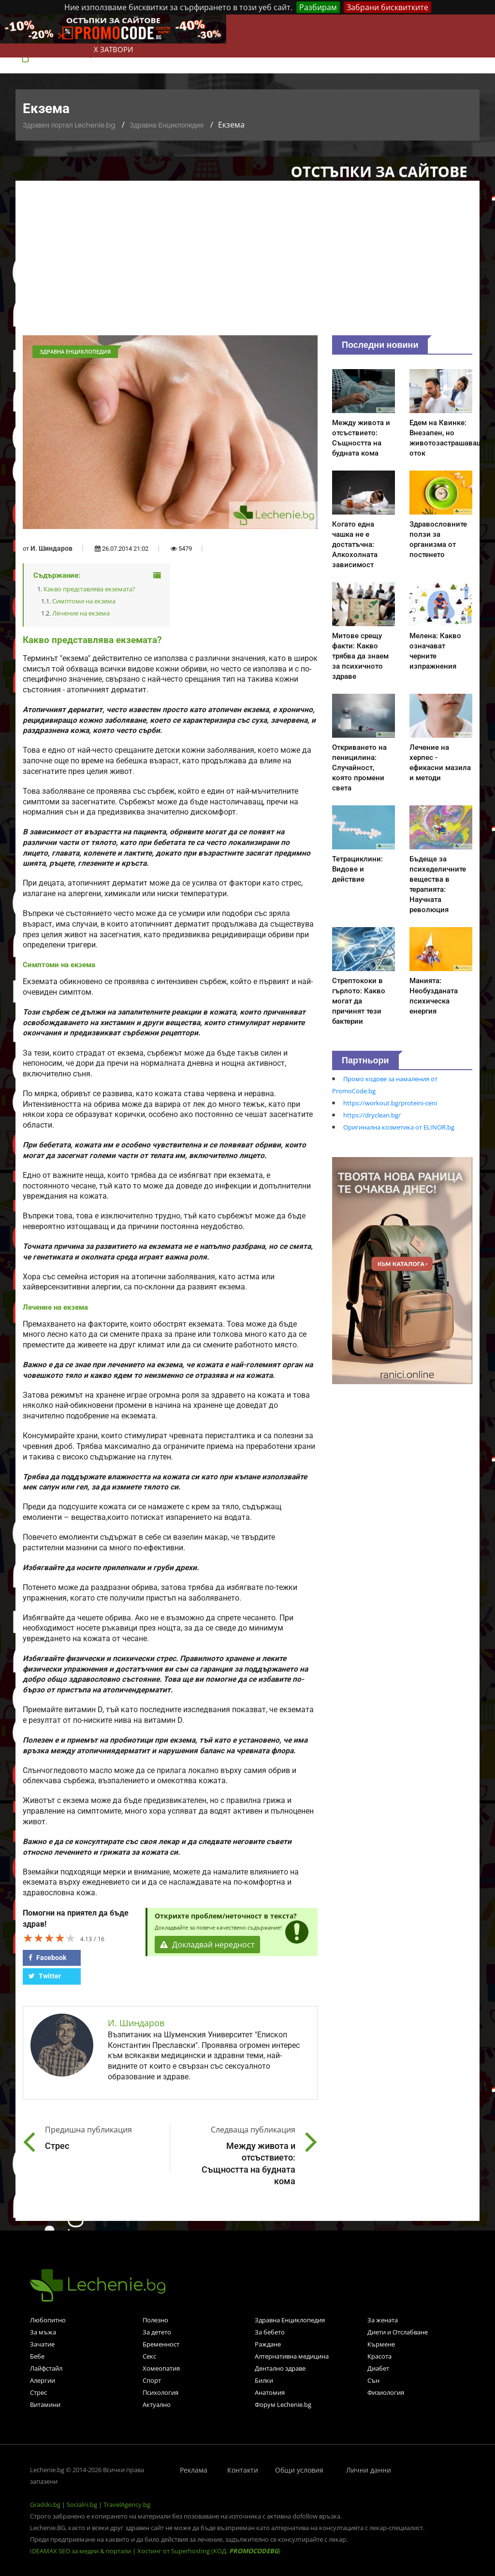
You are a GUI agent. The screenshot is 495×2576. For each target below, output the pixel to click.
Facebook (47, 1957)
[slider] (49, 1938)
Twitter (45, 1976)
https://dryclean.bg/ (372, 1115)
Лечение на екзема (81, 613)
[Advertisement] (247, 262)
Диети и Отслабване (397, 2332)
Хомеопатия (161, 2368)
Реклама (193, 2470)
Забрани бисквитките (387, 7)
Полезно (155, 2320)
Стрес (38, 2392)
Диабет (378, 2368)
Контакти (242, 2470)
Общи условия (299, 2470)
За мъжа (43, 2332)
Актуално (157, 2404)
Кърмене (381, 2344)
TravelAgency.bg (126, 2504)
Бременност (161, 2344)
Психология (160, 2392)
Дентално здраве (280, 2368)
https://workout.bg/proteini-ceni (390, 1103)
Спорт (152, 2380)
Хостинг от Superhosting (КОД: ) (208, 2551)
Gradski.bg (45, 2504)
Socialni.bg (82, 2504)
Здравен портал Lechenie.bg (69, 125)
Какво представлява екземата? (89, 589)
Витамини (45, 2404)
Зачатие (42, 2344)
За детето (157, 2332)
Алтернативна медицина (292, 2356)
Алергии (42, 2380)
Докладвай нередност (207, 1944)
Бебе (37, 2356)
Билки (264, 2380)
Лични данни (368, 2470)
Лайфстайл (46, 2368)
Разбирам (318, 7)
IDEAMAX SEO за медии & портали (81, 2551)
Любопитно (48, 2320)
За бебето (270, 2332)
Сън (373, 2380)
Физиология (385, 2392)
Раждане (268, 2344)
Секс (149, 2356)
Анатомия (270, 2392)
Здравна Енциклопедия (167, 125)
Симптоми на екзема (84, 601)
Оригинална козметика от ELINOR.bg (398, 1127)
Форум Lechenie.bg (283, 2404)
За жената (382, 2320)
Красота (379, 2356)
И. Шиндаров (51, 548)
